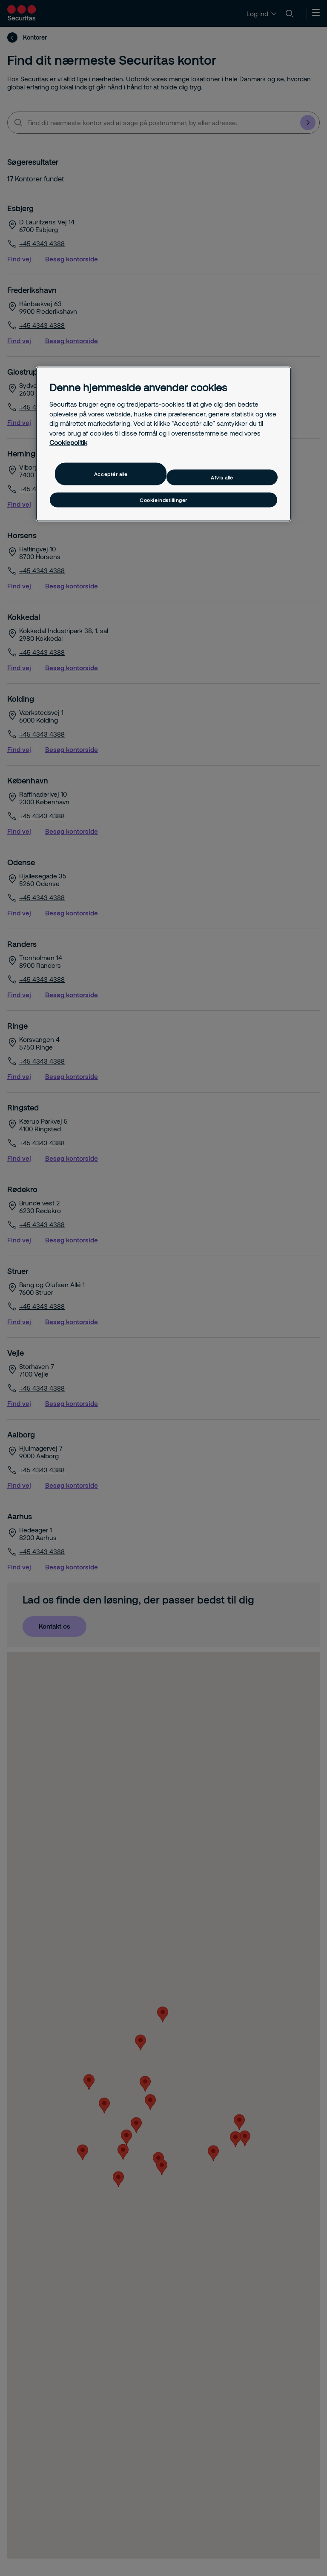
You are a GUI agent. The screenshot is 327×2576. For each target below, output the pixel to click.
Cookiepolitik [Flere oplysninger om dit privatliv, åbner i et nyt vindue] (68, 442)
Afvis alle (222, 477)
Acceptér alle (110, 473)
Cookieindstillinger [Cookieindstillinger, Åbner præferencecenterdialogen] (163, 500)
